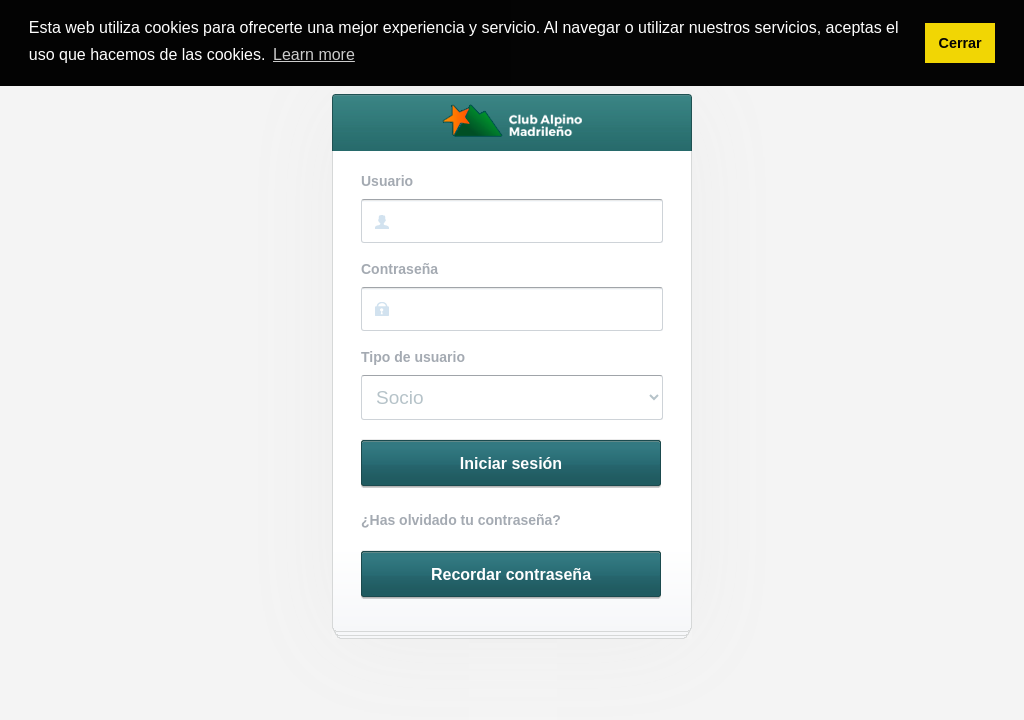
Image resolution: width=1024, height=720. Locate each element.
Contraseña (399, 269)
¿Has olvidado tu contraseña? (461, 520)
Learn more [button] (314, 54)
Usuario (387, 181)
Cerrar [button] (959, 43)
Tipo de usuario (413, 357)
